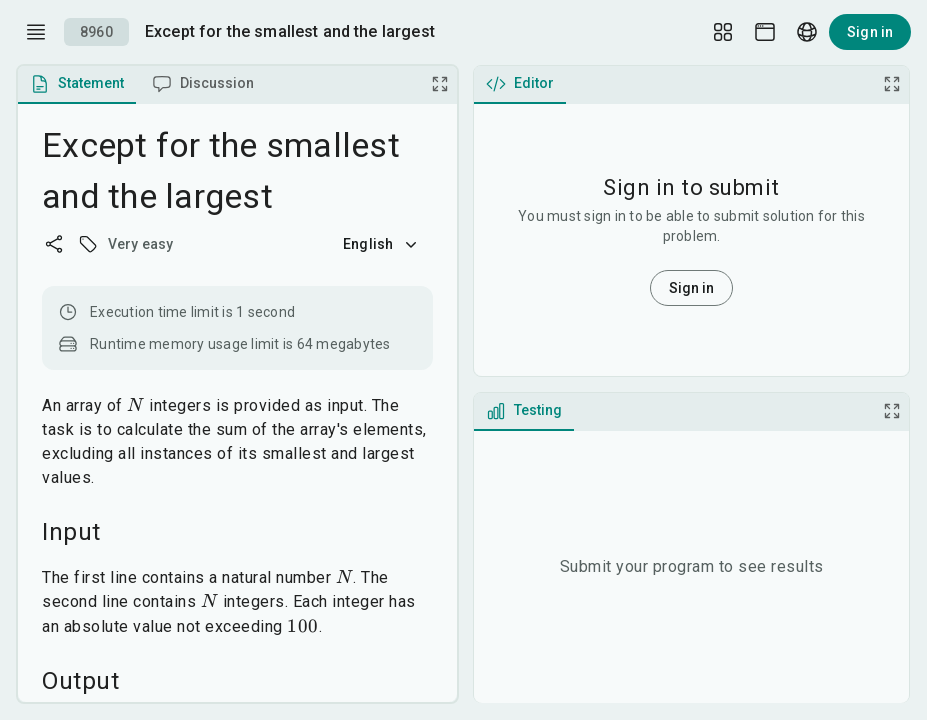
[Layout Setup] (723, 32)
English (382, 244)
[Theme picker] (765, 32)
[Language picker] (807, 32)
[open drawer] (36, 32)
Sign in (870, 32)
